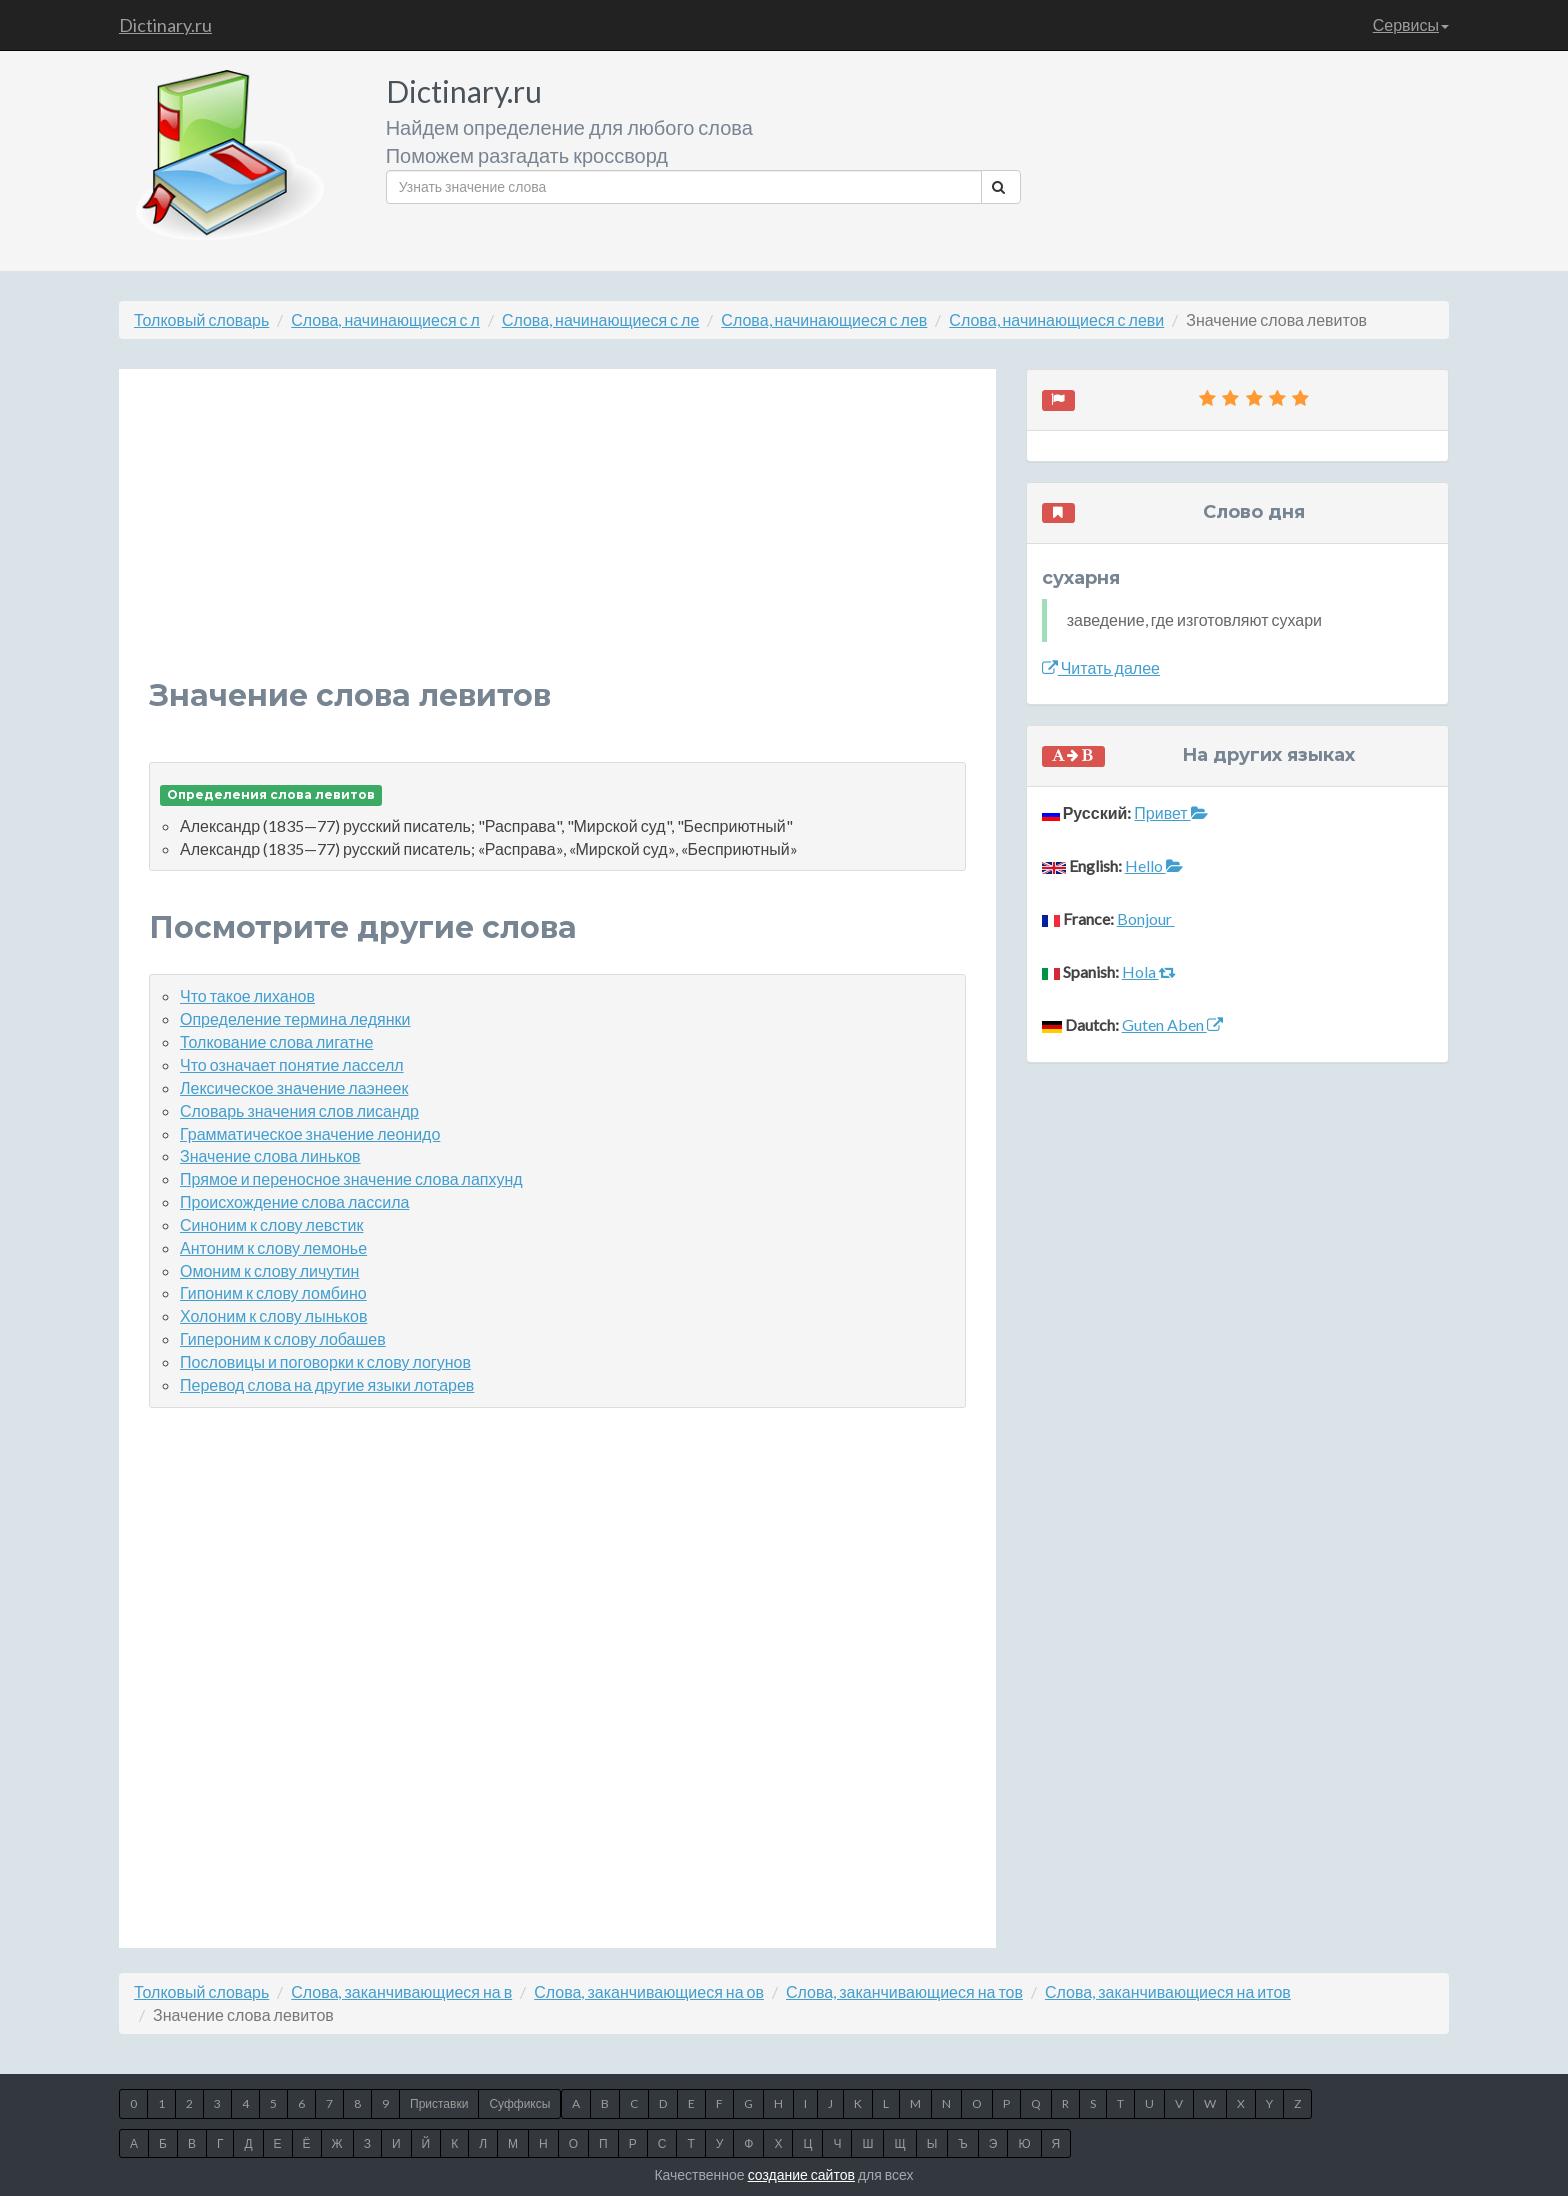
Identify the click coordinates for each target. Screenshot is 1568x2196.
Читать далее (1101, 667)
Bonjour (1146, 918)
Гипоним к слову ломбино (273, 1292)
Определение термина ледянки (295, 1018)
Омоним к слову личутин (269, 1270)
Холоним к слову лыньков (273, 1315)
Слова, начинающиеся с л (385, 319)
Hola (1149, 971)
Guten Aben (1172, 1024)
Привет (1170, 812)
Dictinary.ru (165, 25)
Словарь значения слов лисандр (299, 1110)
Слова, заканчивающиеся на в (401, 1991)
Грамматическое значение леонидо (310, 1133)
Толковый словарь (201, 319)
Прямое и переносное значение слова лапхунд (351, 1178)
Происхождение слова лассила (294, 1201)
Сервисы (1411, 24)
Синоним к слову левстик (271, 1224)
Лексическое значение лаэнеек (294, 1087)
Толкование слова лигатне (276, 1041)
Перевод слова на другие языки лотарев (327, 1384)
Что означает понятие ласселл (292, 1064)
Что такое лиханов (247, 995)
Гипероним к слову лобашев (283, 1338)
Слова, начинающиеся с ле (600, 319)
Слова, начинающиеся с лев (824, 319)
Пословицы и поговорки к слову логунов (325, 1361)
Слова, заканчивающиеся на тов (904, 1991)
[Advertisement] (557, 539)
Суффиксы (519, 2103)
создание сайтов (801, 2174)
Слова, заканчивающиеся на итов (1168, 1991)
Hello (1154, 865)
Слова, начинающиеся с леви (1056, 319)
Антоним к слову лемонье (273, 1247)
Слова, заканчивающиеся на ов (649, 1991)
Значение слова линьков (270, 1155)
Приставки (439, 2103)
